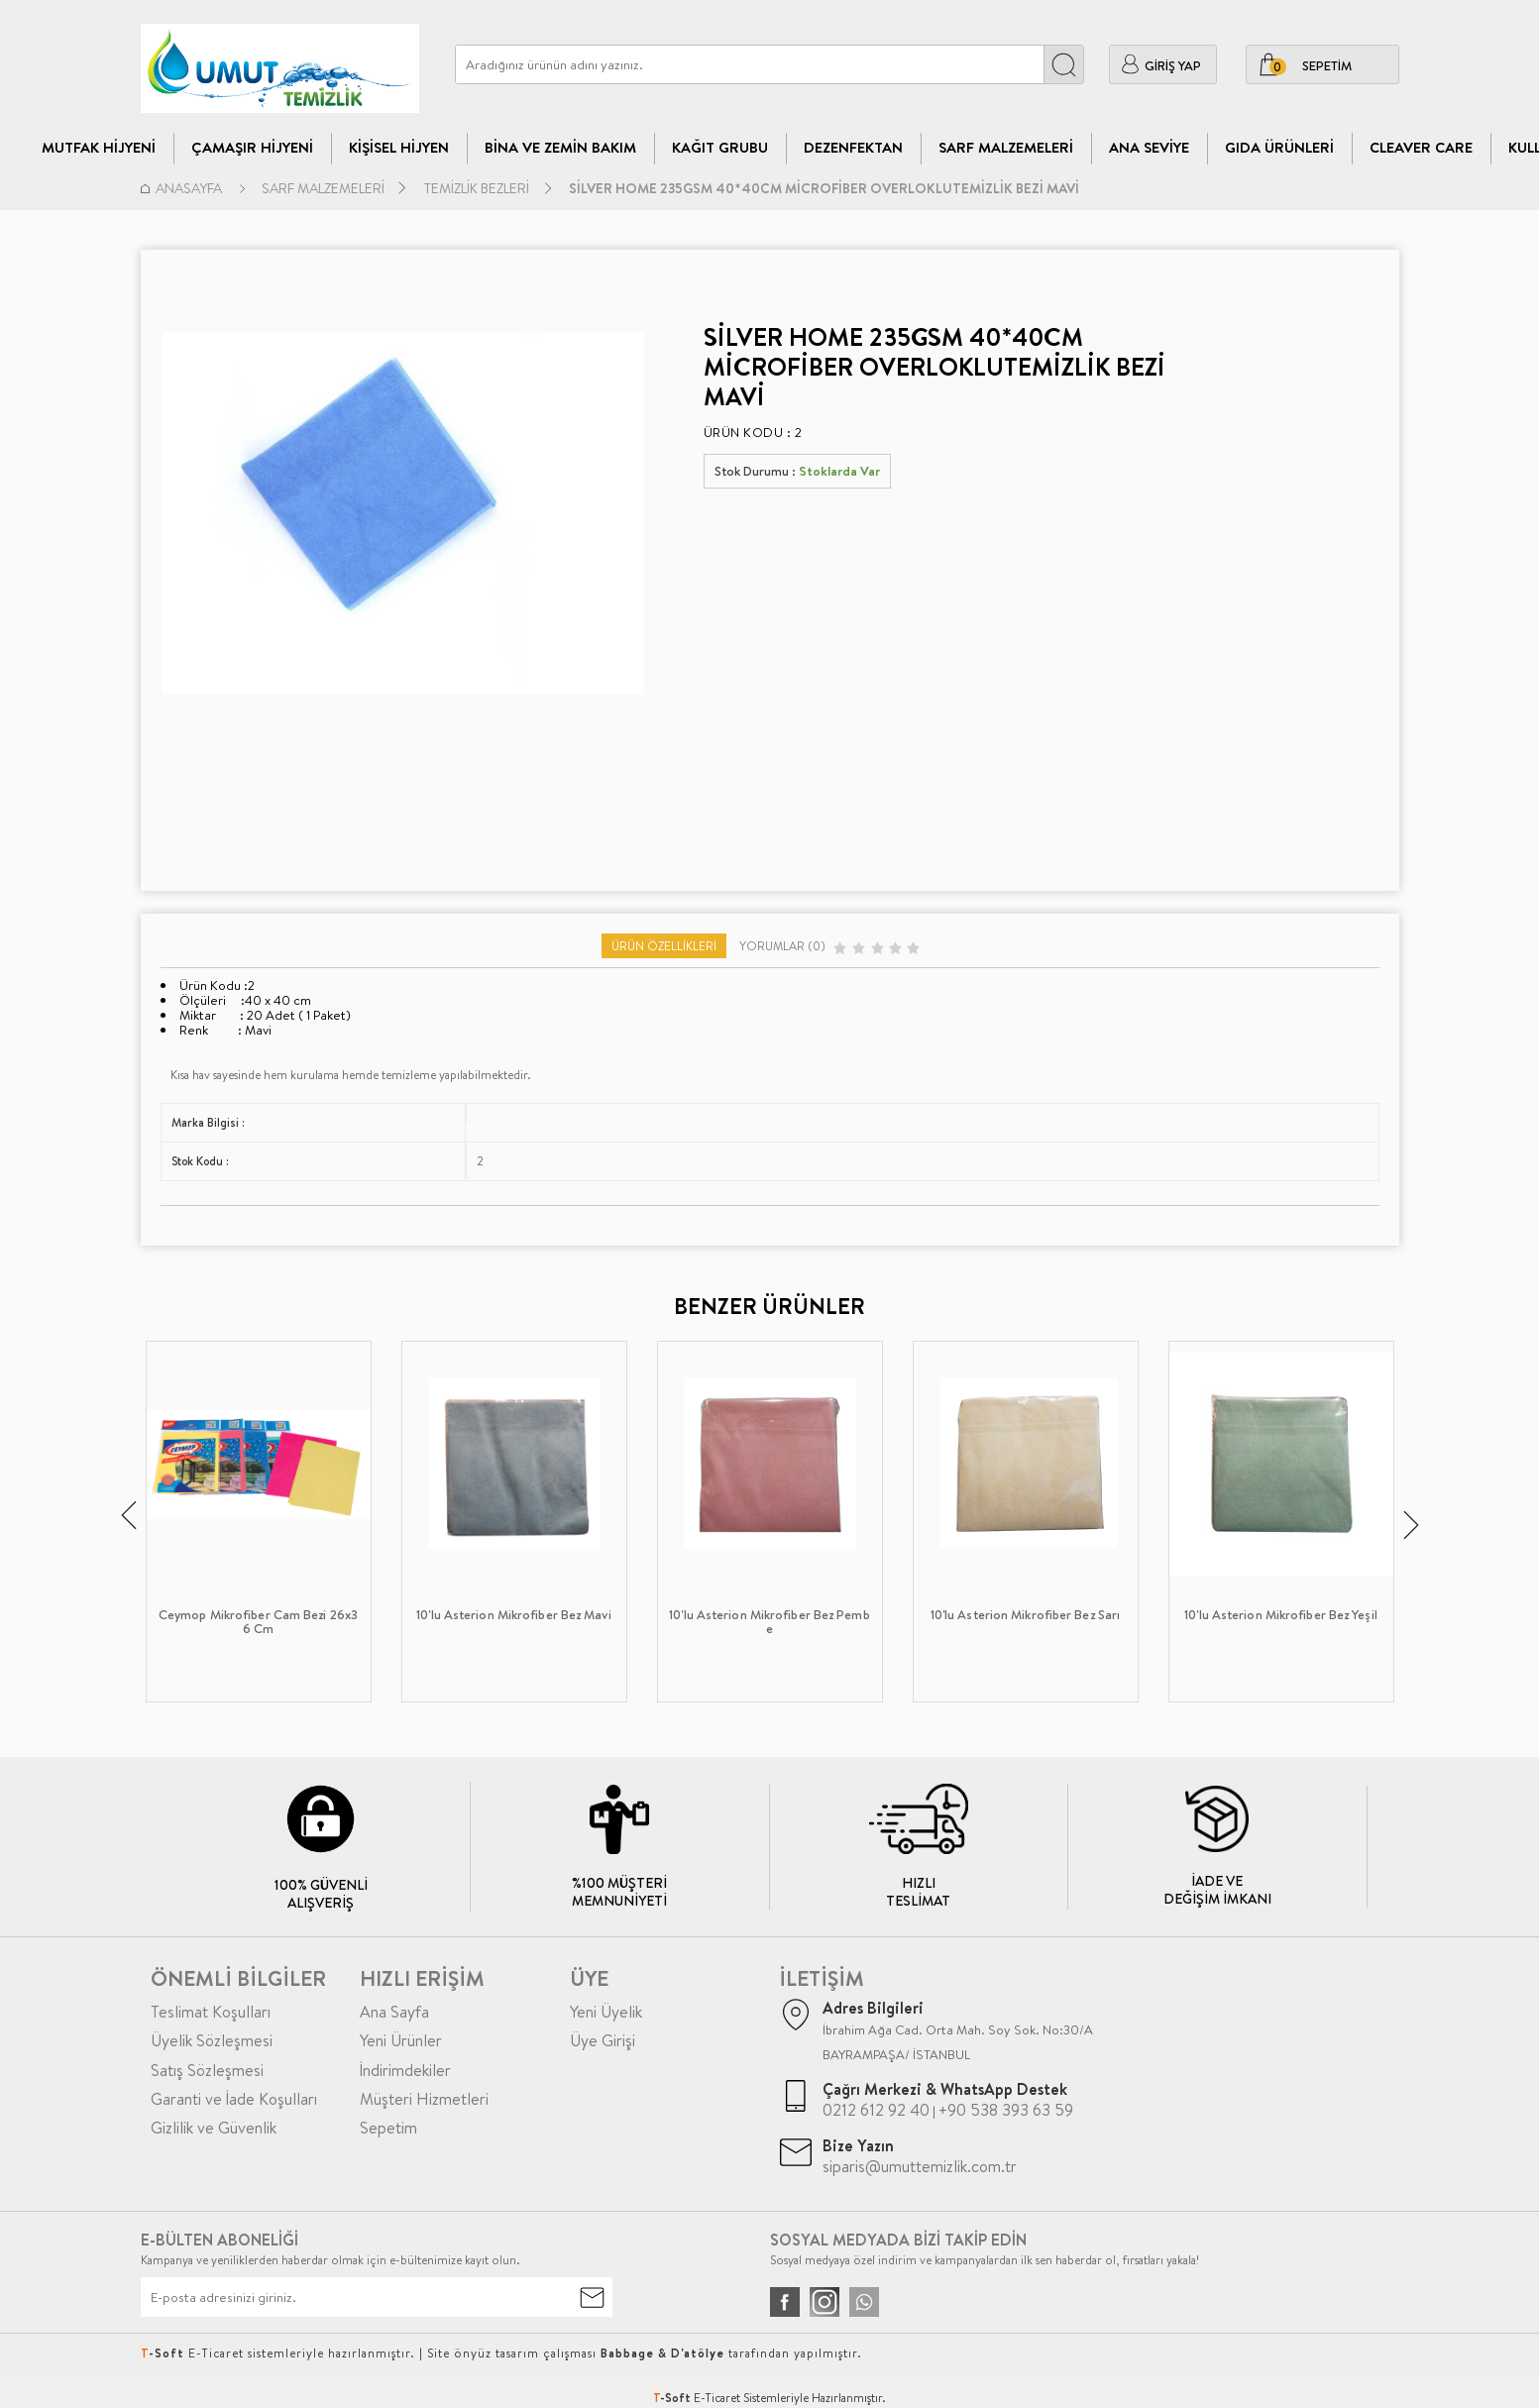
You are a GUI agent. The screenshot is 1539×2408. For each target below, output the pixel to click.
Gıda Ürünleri (1279, 147)
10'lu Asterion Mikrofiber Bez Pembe (769, 1622)
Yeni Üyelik (606, 2012)
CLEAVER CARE (1421, 147)
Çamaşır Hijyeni (252, 147)
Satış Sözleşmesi (207, 2070)
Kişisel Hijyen (399, 147)
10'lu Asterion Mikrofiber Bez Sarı (1025, 1615)
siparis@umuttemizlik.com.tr (920, 2166)
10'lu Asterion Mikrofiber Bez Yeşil (1280, 1615)
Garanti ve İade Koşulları (234, 2099)
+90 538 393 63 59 (1005, 2110)
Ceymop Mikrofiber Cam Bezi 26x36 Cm (258, 1622)
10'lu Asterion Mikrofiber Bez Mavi (513, 1615)
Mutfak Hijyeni (99, 147)
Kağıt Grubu (720, 147)
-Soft (673, 2397)
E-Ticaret (717, 2397)
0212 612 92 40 (876, 2110)
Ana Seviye (1149, 147)
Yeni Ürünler (401, 2040)
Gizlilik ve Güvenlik (213, 2127)
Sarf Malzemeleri (1005, 147)
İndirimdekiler (405, 2070)
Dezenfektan (853, 147)
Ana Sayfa (394, 2012)
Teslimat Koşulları (211, 2012)
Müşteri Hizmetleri (424, 2099)
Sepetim (388, 2127)
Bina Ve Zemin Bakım (560, 147)
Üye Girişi (602, 2040)
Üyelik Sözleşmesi (212, 2040)
